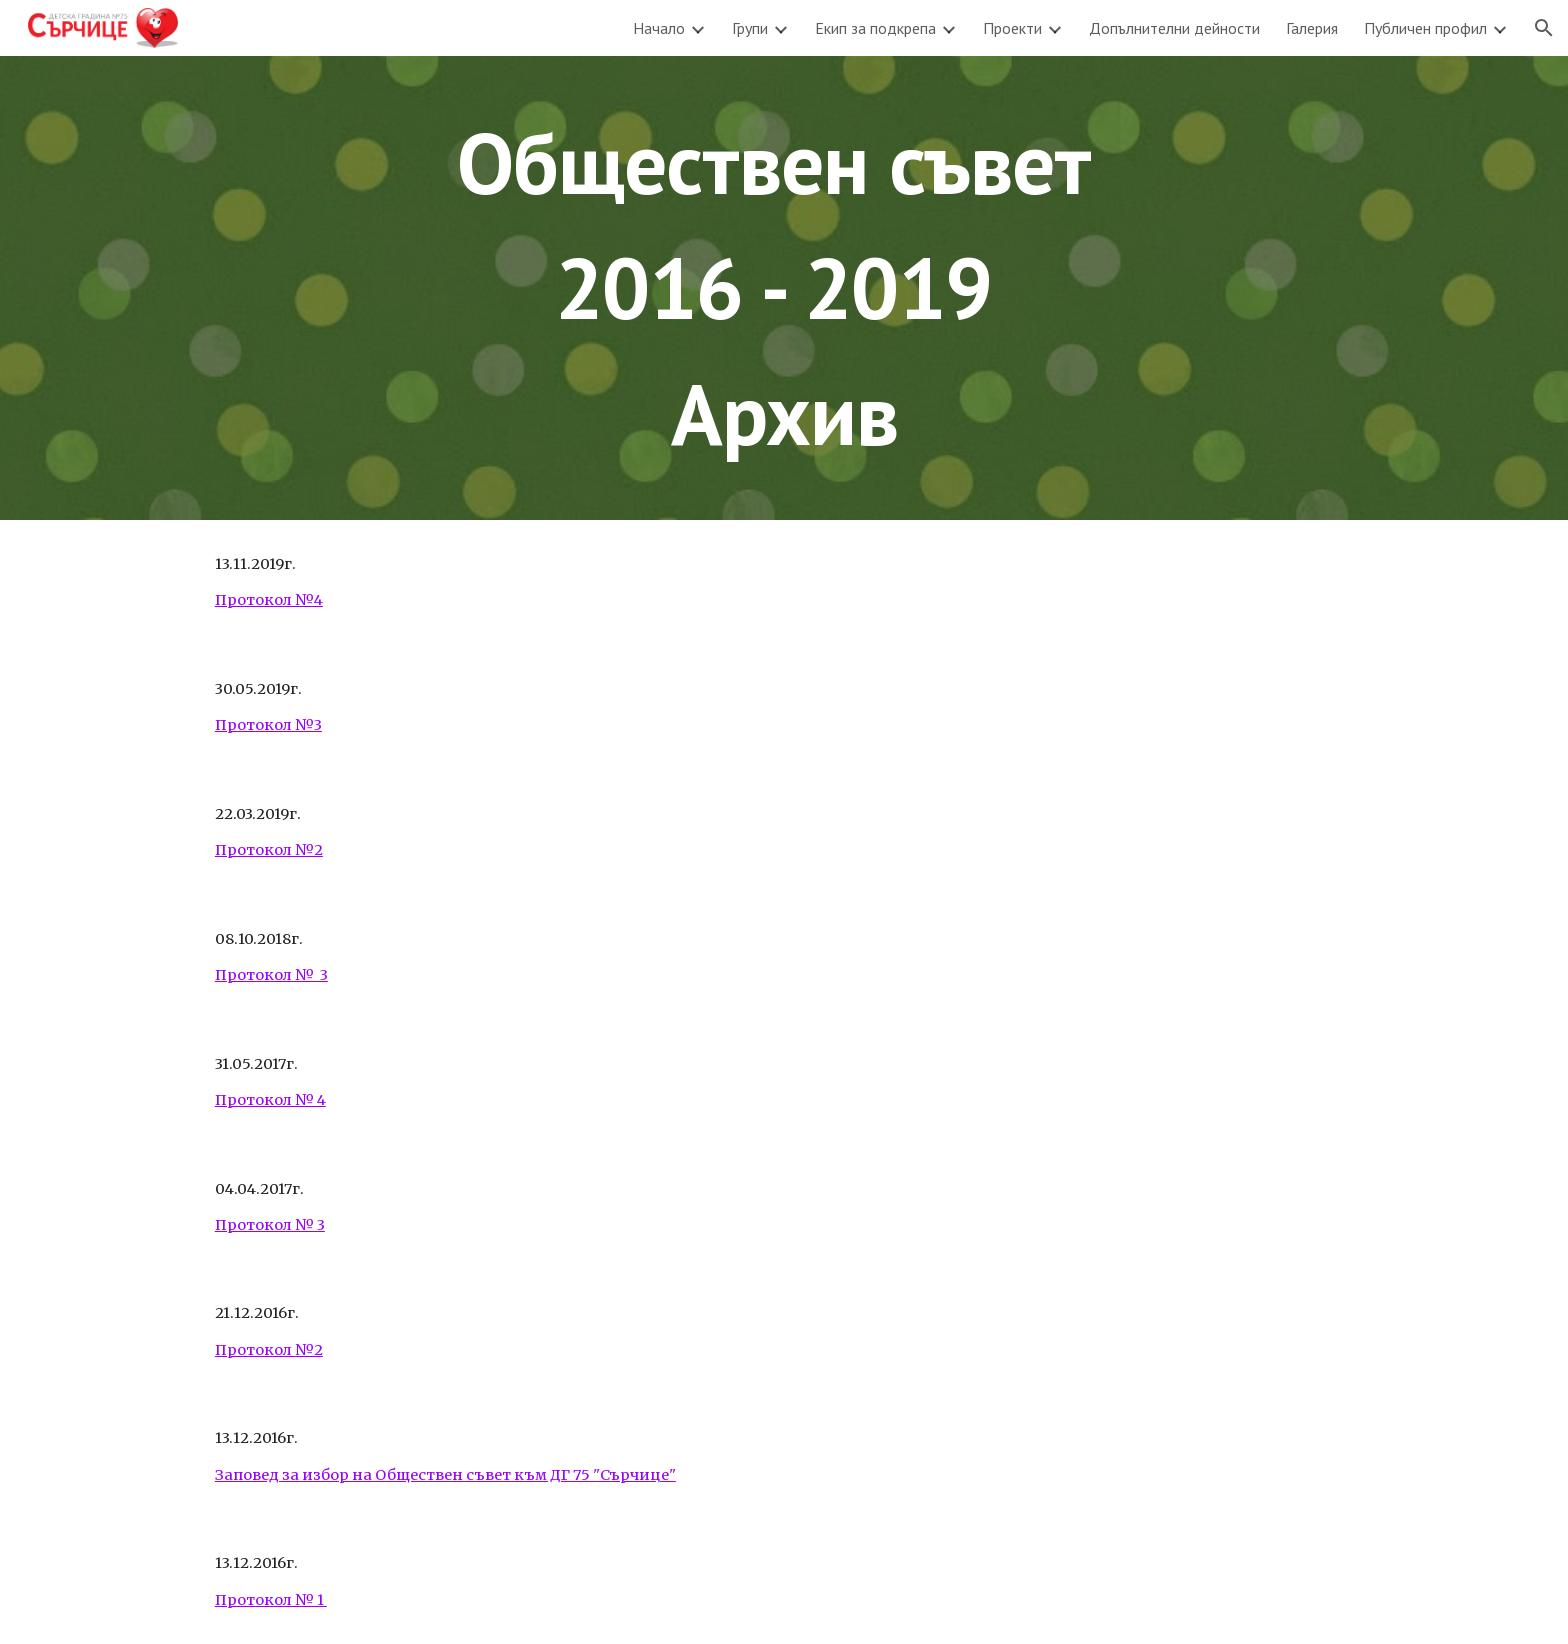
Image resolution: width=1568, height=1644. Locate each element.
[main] (784, 288)
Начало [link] (659, 28)
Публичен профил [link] (1425, 28)
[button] (1544, 28)
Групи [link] (750, 28)
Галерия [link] (1312, 28)
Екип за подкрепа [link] (875, 28)
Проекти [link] (1012, 28)
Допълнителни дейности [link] (1174, 28)
